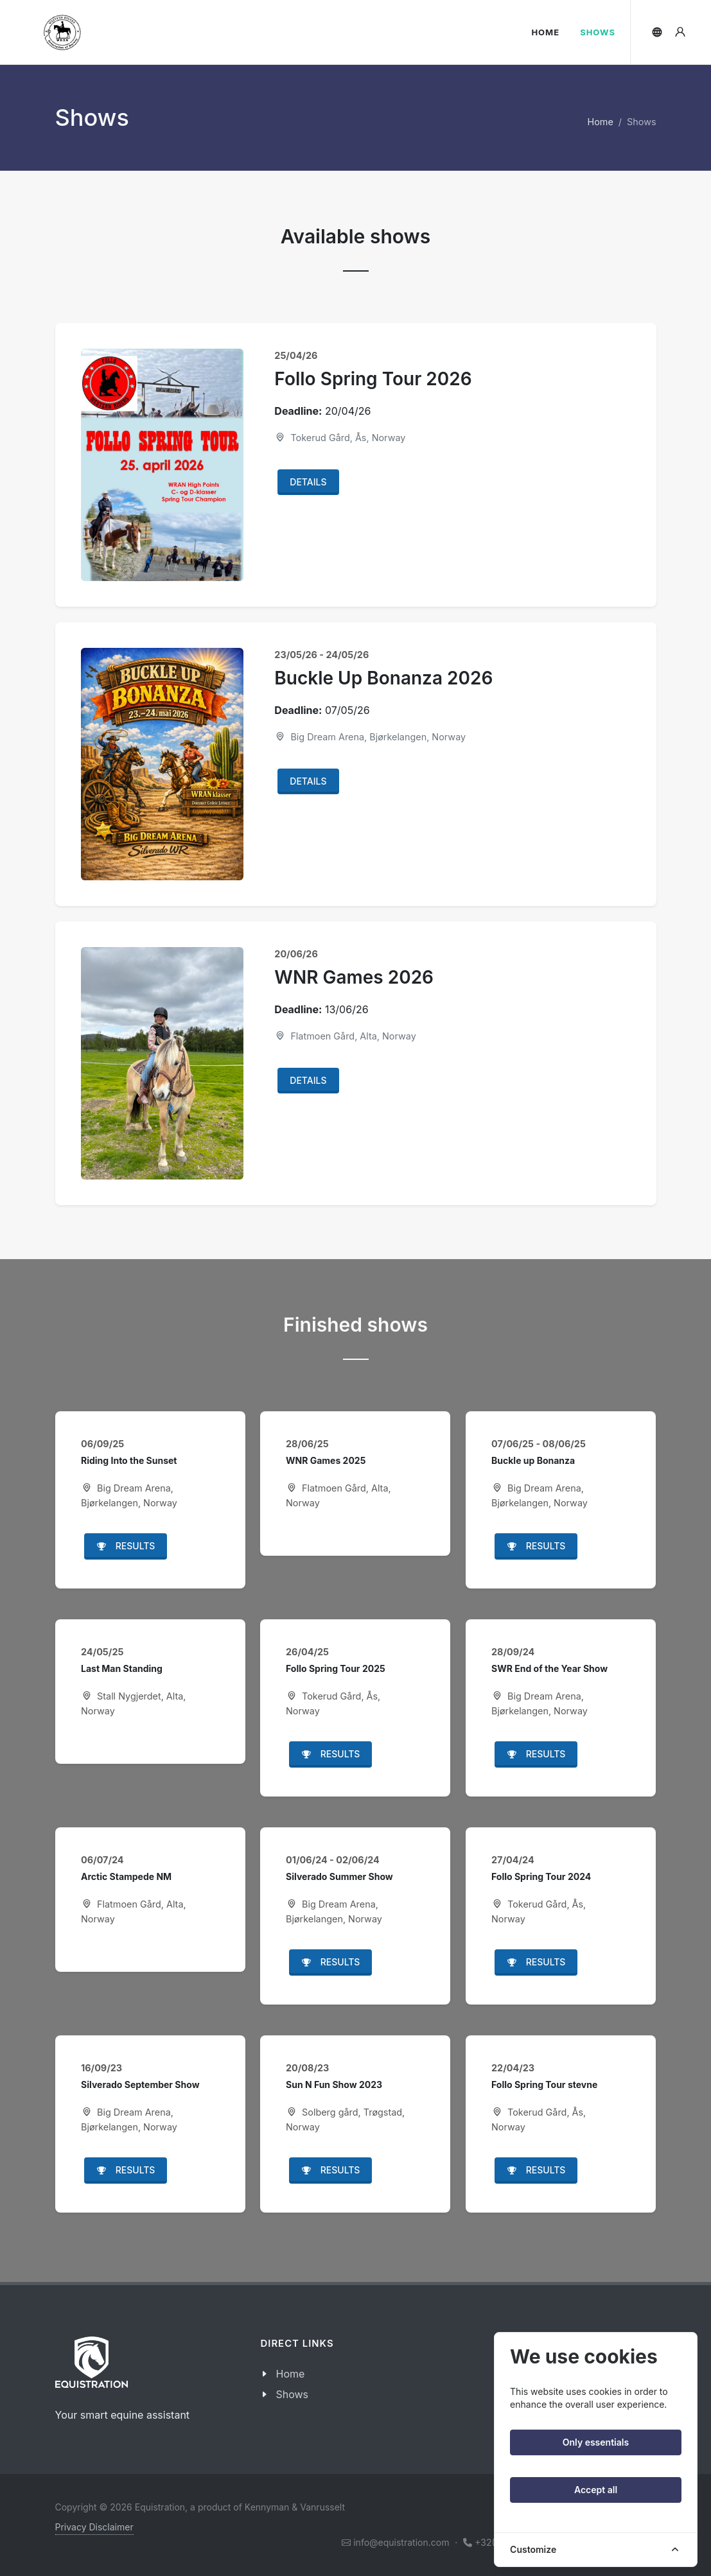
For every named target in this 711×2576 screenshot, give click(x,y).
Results (125, 1547)
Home (600, 121)
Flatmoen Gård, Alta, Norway (345, 1036)
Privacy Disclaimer (94, 2526)
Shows (292, 2394)
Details (308, 481)
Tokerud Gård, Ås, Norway (339, 437)
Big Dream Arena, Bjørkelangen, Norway (370, 736)
